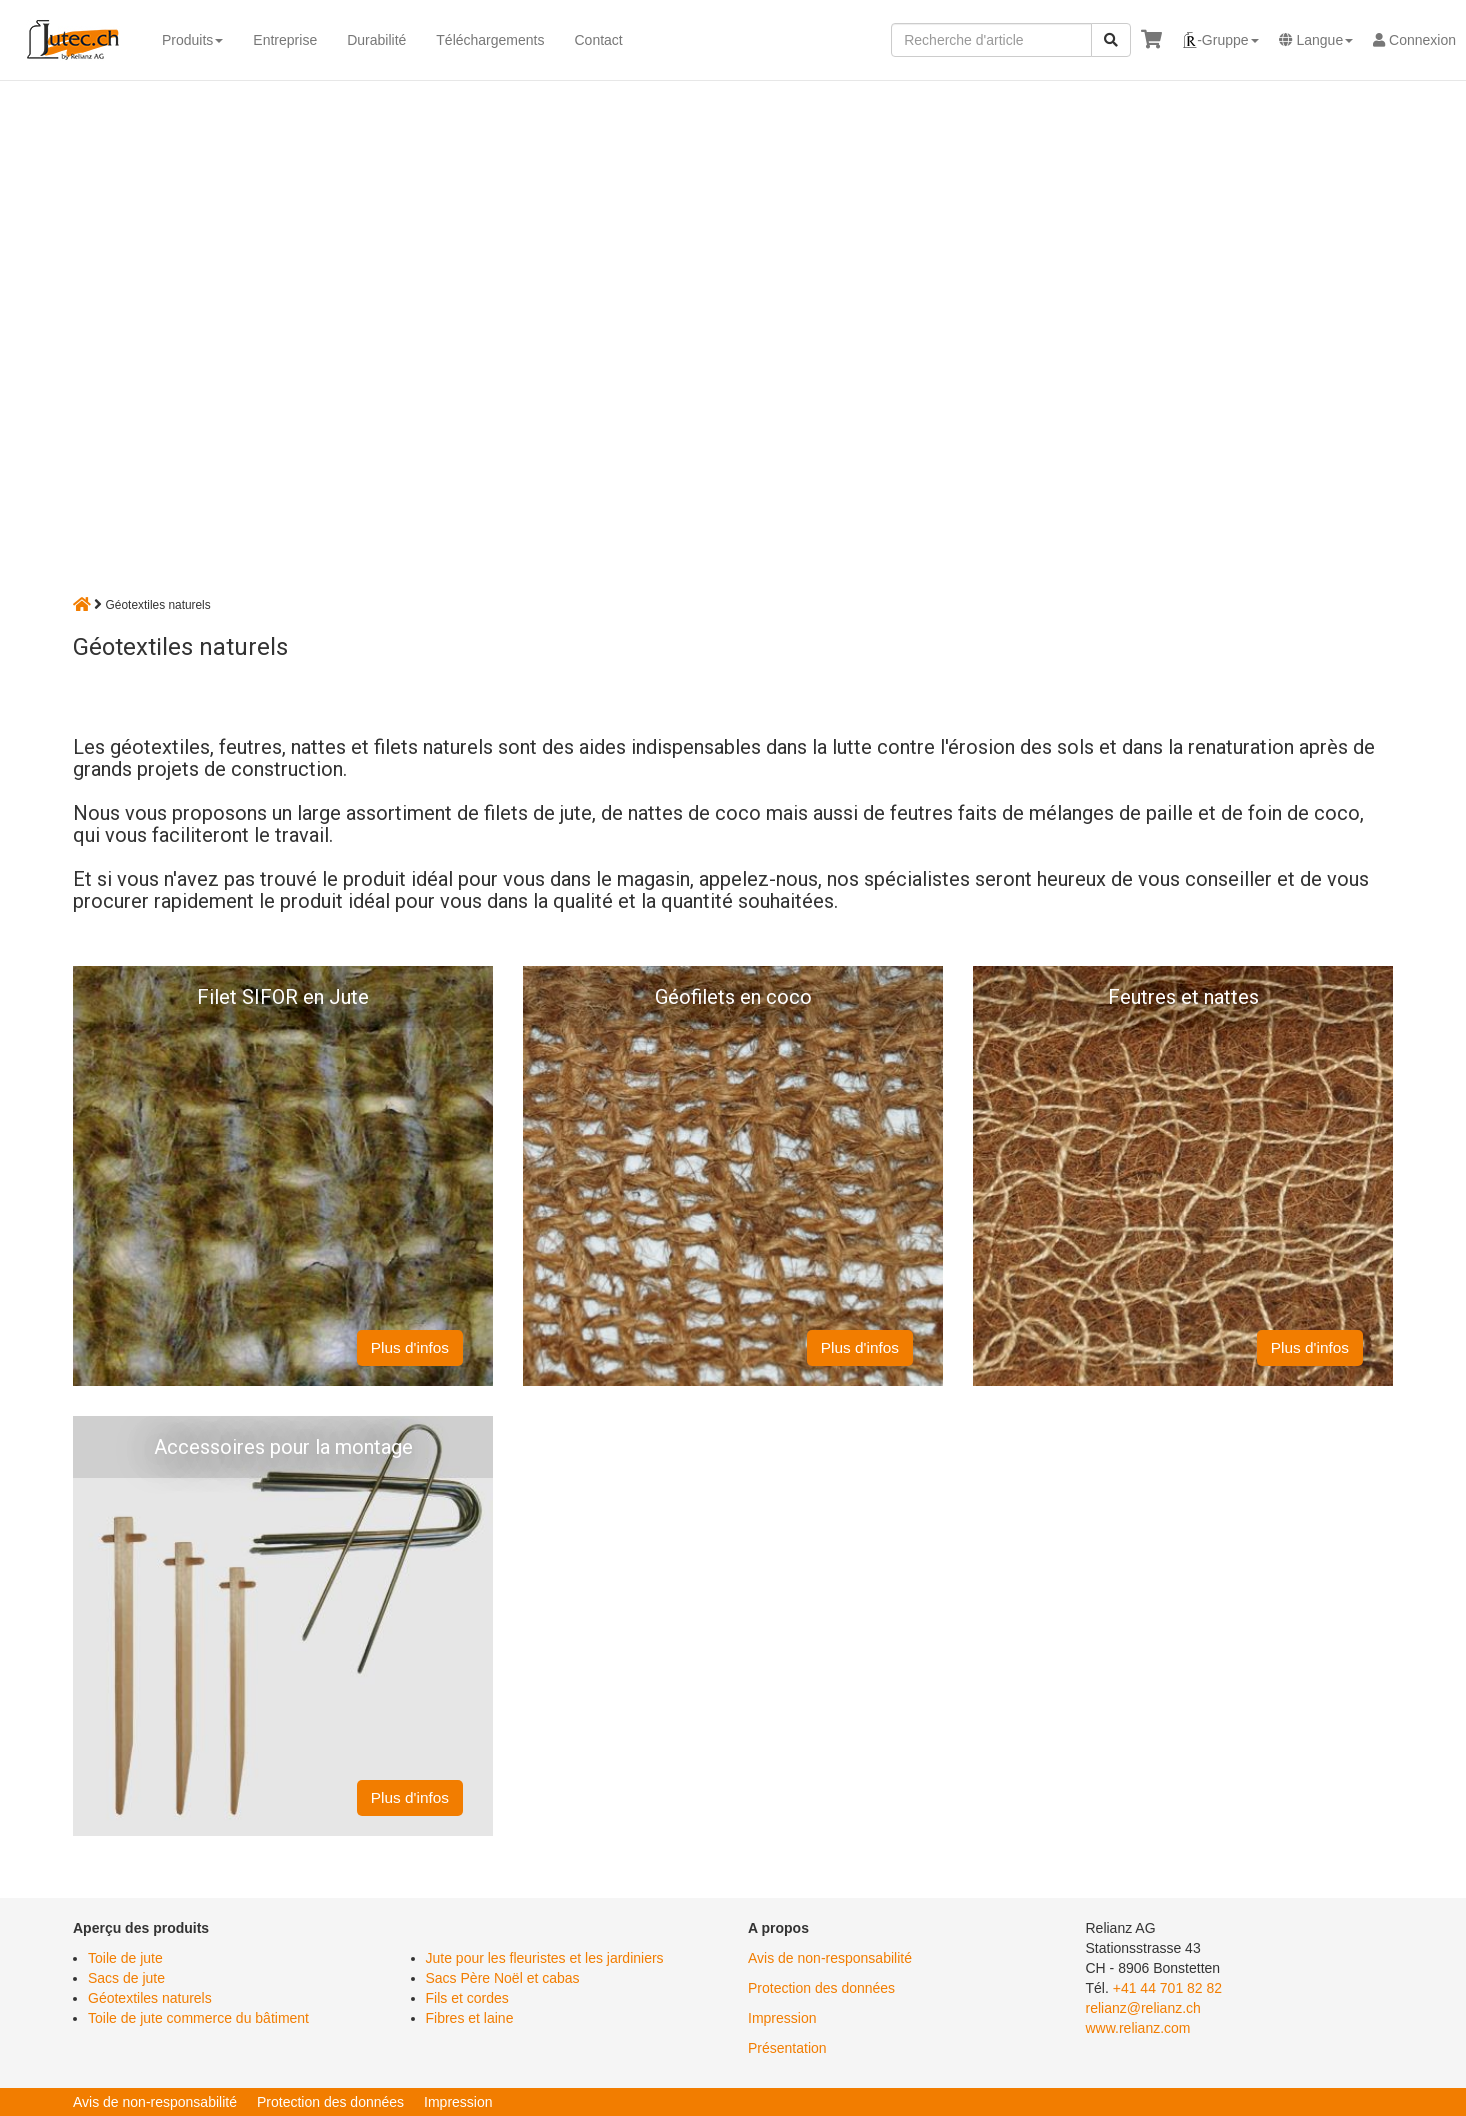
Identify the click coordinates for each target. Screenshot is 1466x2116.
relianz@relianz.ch (1143, 2008)
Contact (598, 40)
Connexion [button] (1414, 40)
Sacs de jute (126, 1978)
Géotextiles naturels (150, 1998)
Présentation (787, 2048)
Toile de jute (125, 1958)
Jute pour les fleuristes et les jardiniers (545, 1958)
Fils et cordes (467, 1998)
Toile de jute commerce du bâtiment (198, 2018)
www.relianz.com (1138, 2028)
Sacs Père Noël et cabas (503, 1978)
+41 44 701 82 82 (1167, 1988)
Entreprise (285, 40)
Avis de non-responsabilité (830, 1958)
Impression (782, 2018)
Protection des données (821, 1988)
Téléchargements (490, 40)
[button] (1220, 40)
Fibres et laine (470, 2018)
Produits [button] (192, 40)
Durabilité (376, 40)
